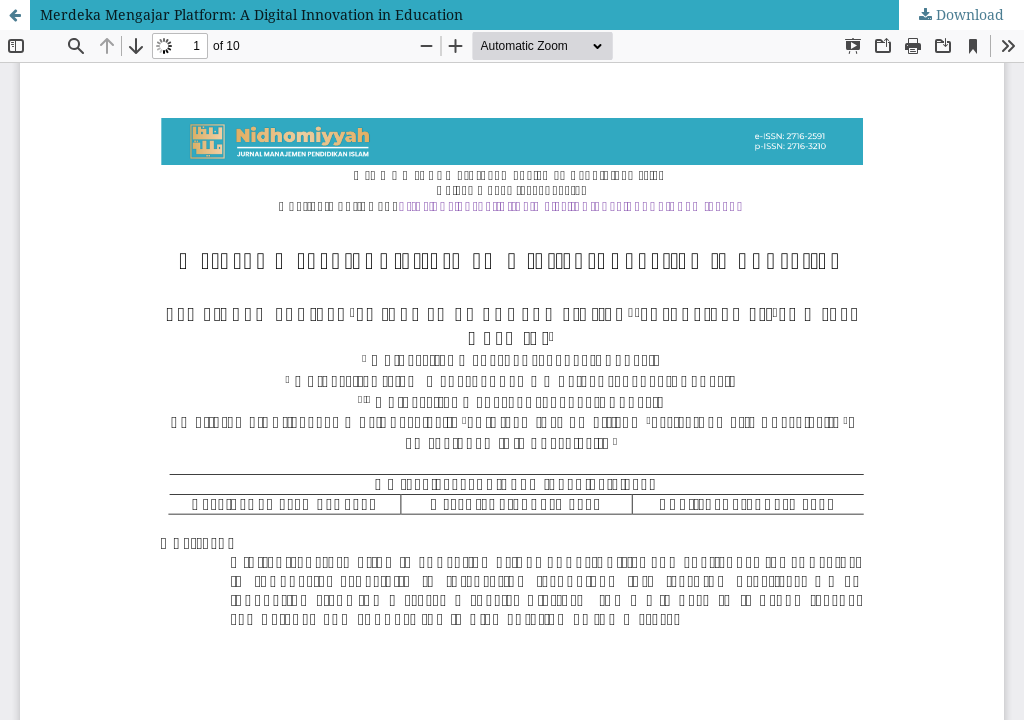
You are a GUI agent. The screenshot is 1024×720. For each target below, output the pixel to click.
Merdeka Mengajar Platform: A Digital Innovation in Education (251, 14)
